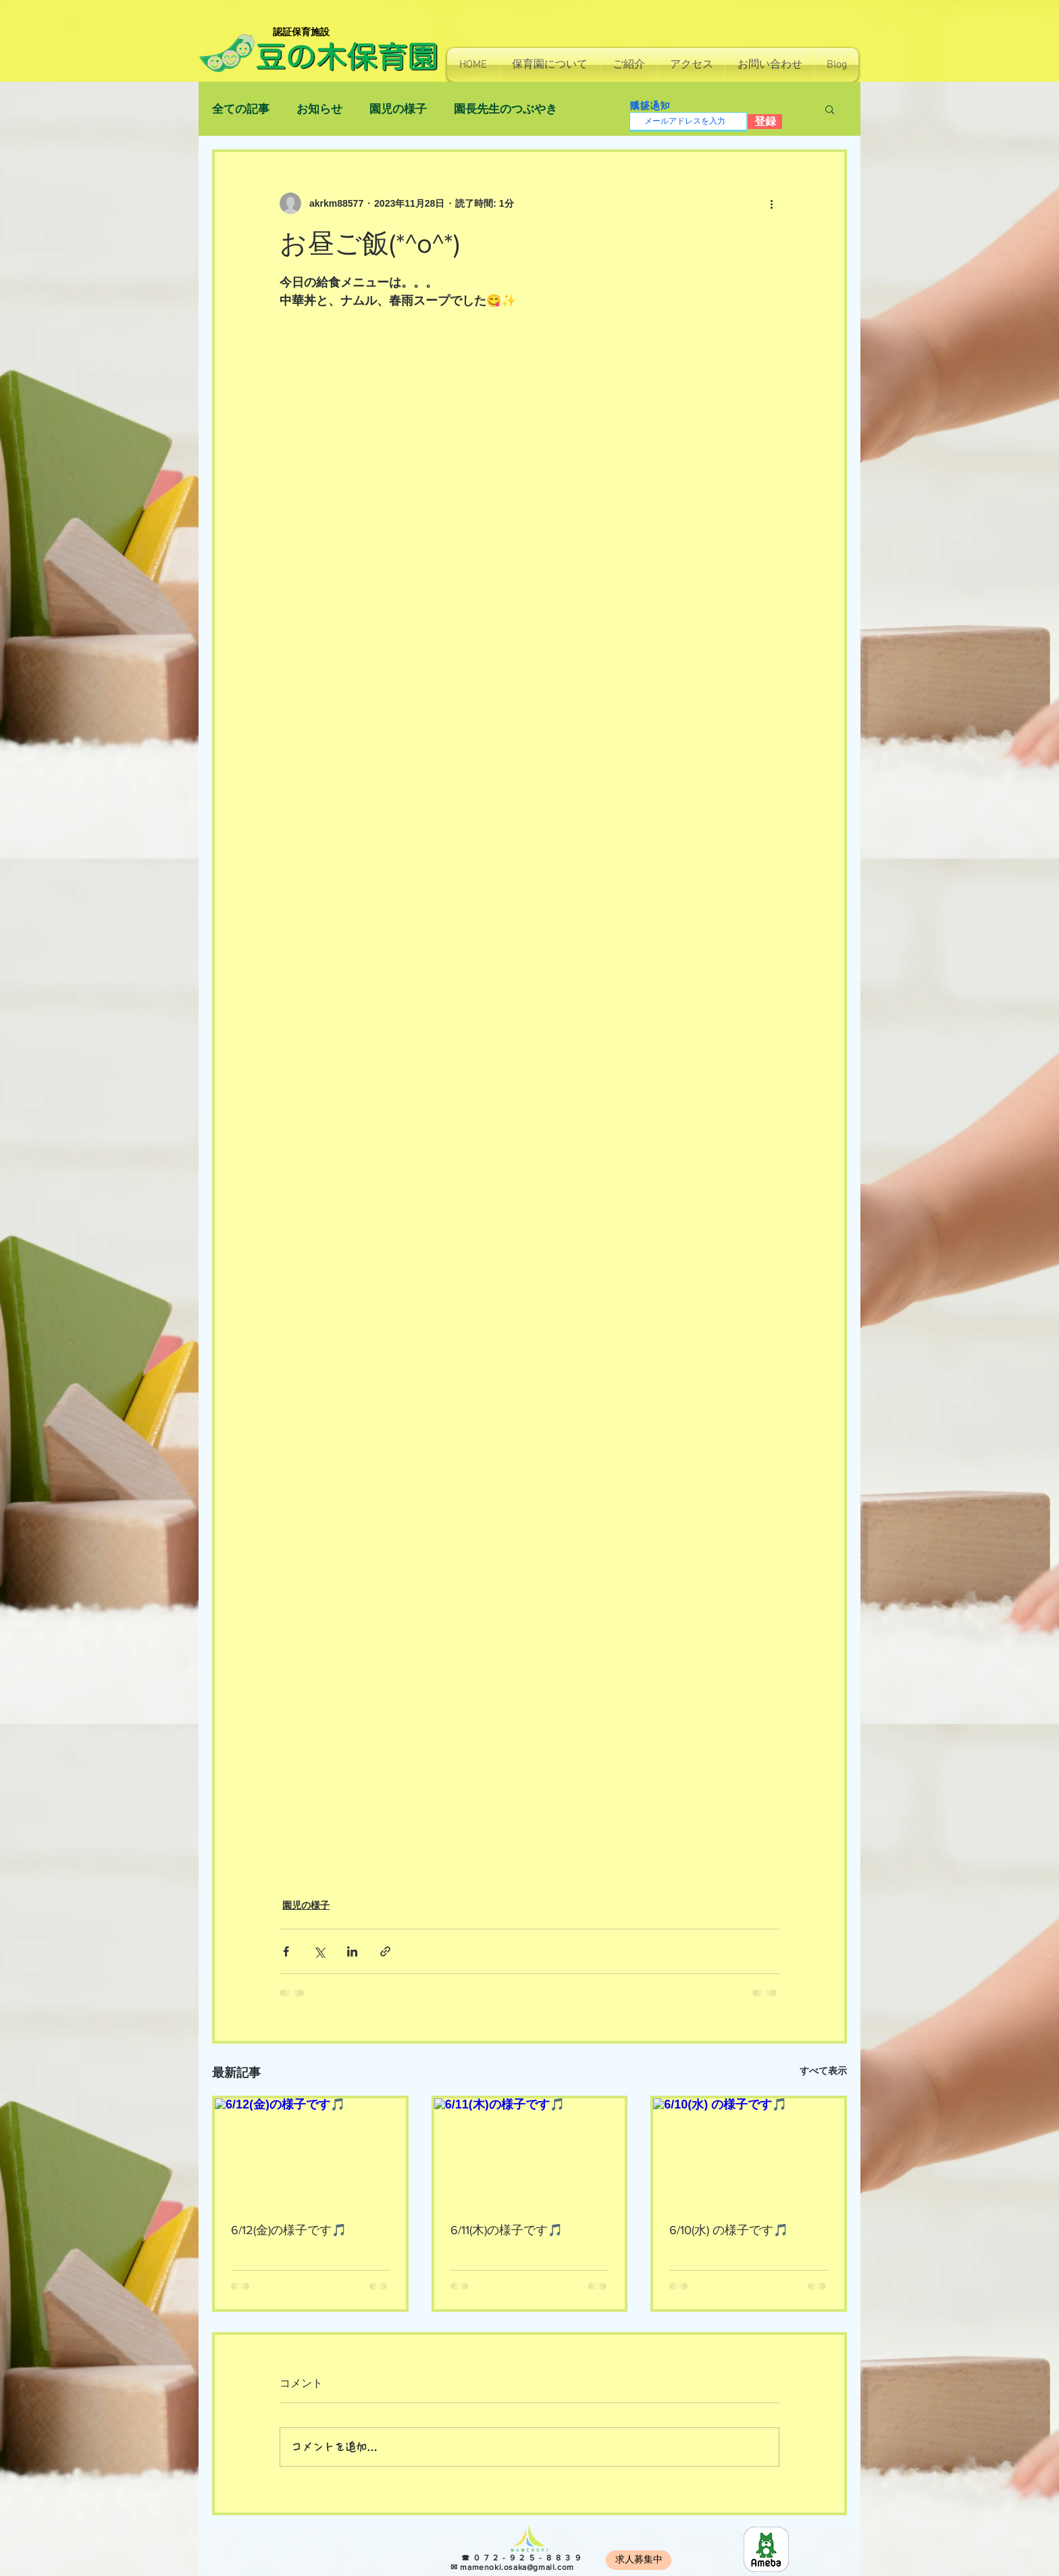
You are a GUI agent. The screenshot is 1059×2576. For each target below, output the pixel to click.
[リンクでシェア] (385, 1951)
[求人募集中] (638, 2560)
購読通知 (649, 106)
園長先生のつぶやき (505, 109)
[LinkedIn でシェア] (352, 1951)
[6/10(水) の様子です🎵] (748, 2152)
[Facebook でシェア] (286, 1951)
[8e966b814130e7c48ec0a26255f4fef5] (766, 2549)
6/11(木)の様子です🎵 (506, 2230)
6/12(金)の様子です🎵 (288, 2230)
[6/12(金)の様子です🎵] (310, 2152)
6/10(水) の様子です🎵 (728, 2230)
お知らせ (319, 109)
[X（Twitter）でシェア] (319, 1951)
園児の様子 (398, 109)
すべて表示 (823, 2070)
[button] (550, 65)
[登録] (765, 121)
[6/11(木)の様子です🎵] (529, 2152)
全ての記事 (240, 109)
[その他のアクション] (771, 203)
